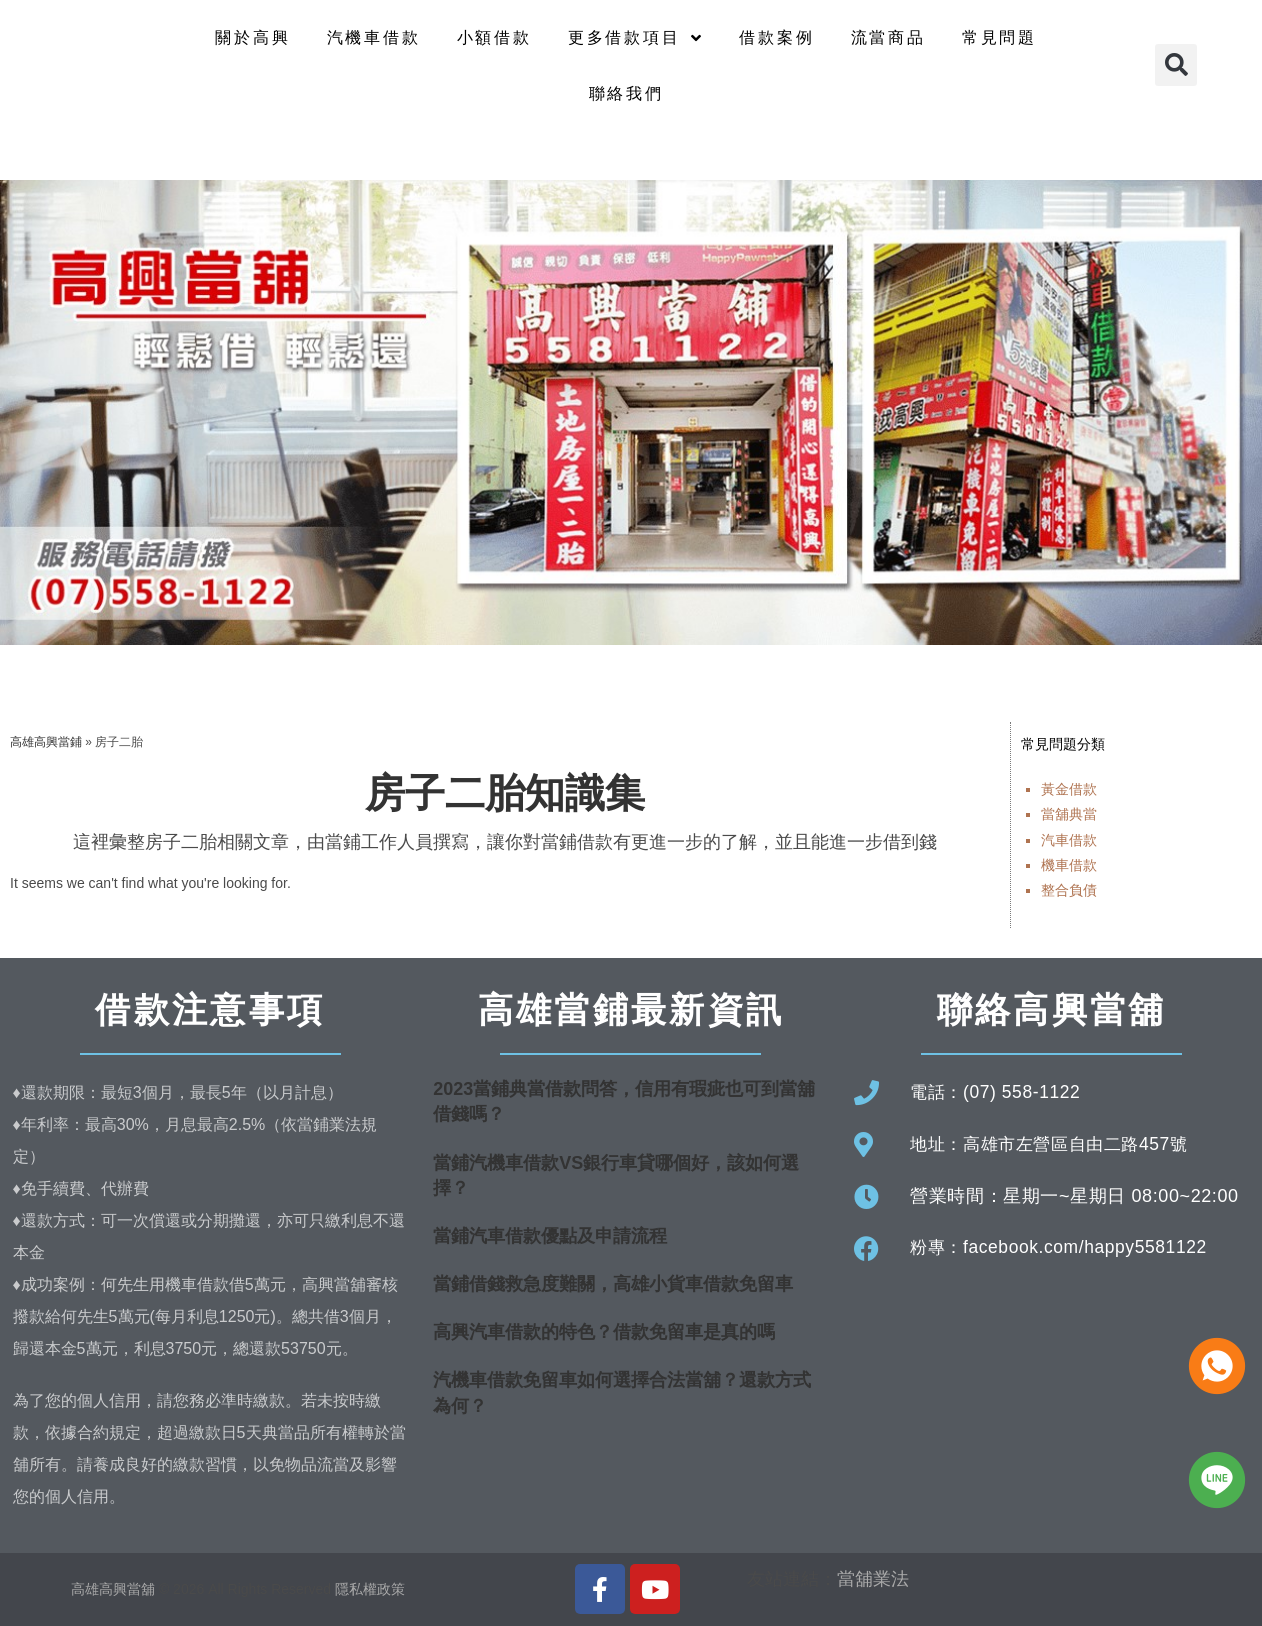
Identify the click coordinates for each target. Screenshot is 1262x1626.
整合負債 (1069, 890)
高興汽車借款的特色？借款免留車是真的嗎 (604, 1332)
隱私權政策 (370, 1589)
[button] (1176, 65)
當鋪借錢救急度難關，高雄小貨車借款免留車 (613, 1284)
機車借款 (1069, 865)
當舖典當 (1069, 814)
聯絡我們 (626, 93)
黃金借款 (1069, 789)
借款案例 (776, 37)
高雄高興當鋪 (46, 742)
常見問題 (999, 37)
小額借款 (494, 37)
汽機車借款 (374, 37)
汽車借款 (1069, 840)
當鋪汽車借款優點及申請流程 (550, 1236)
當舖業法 (873, 1579)
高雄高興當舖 (115, 1589)
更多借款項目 (636, 38)
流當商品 (888, 37)
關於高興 (252, 37)
